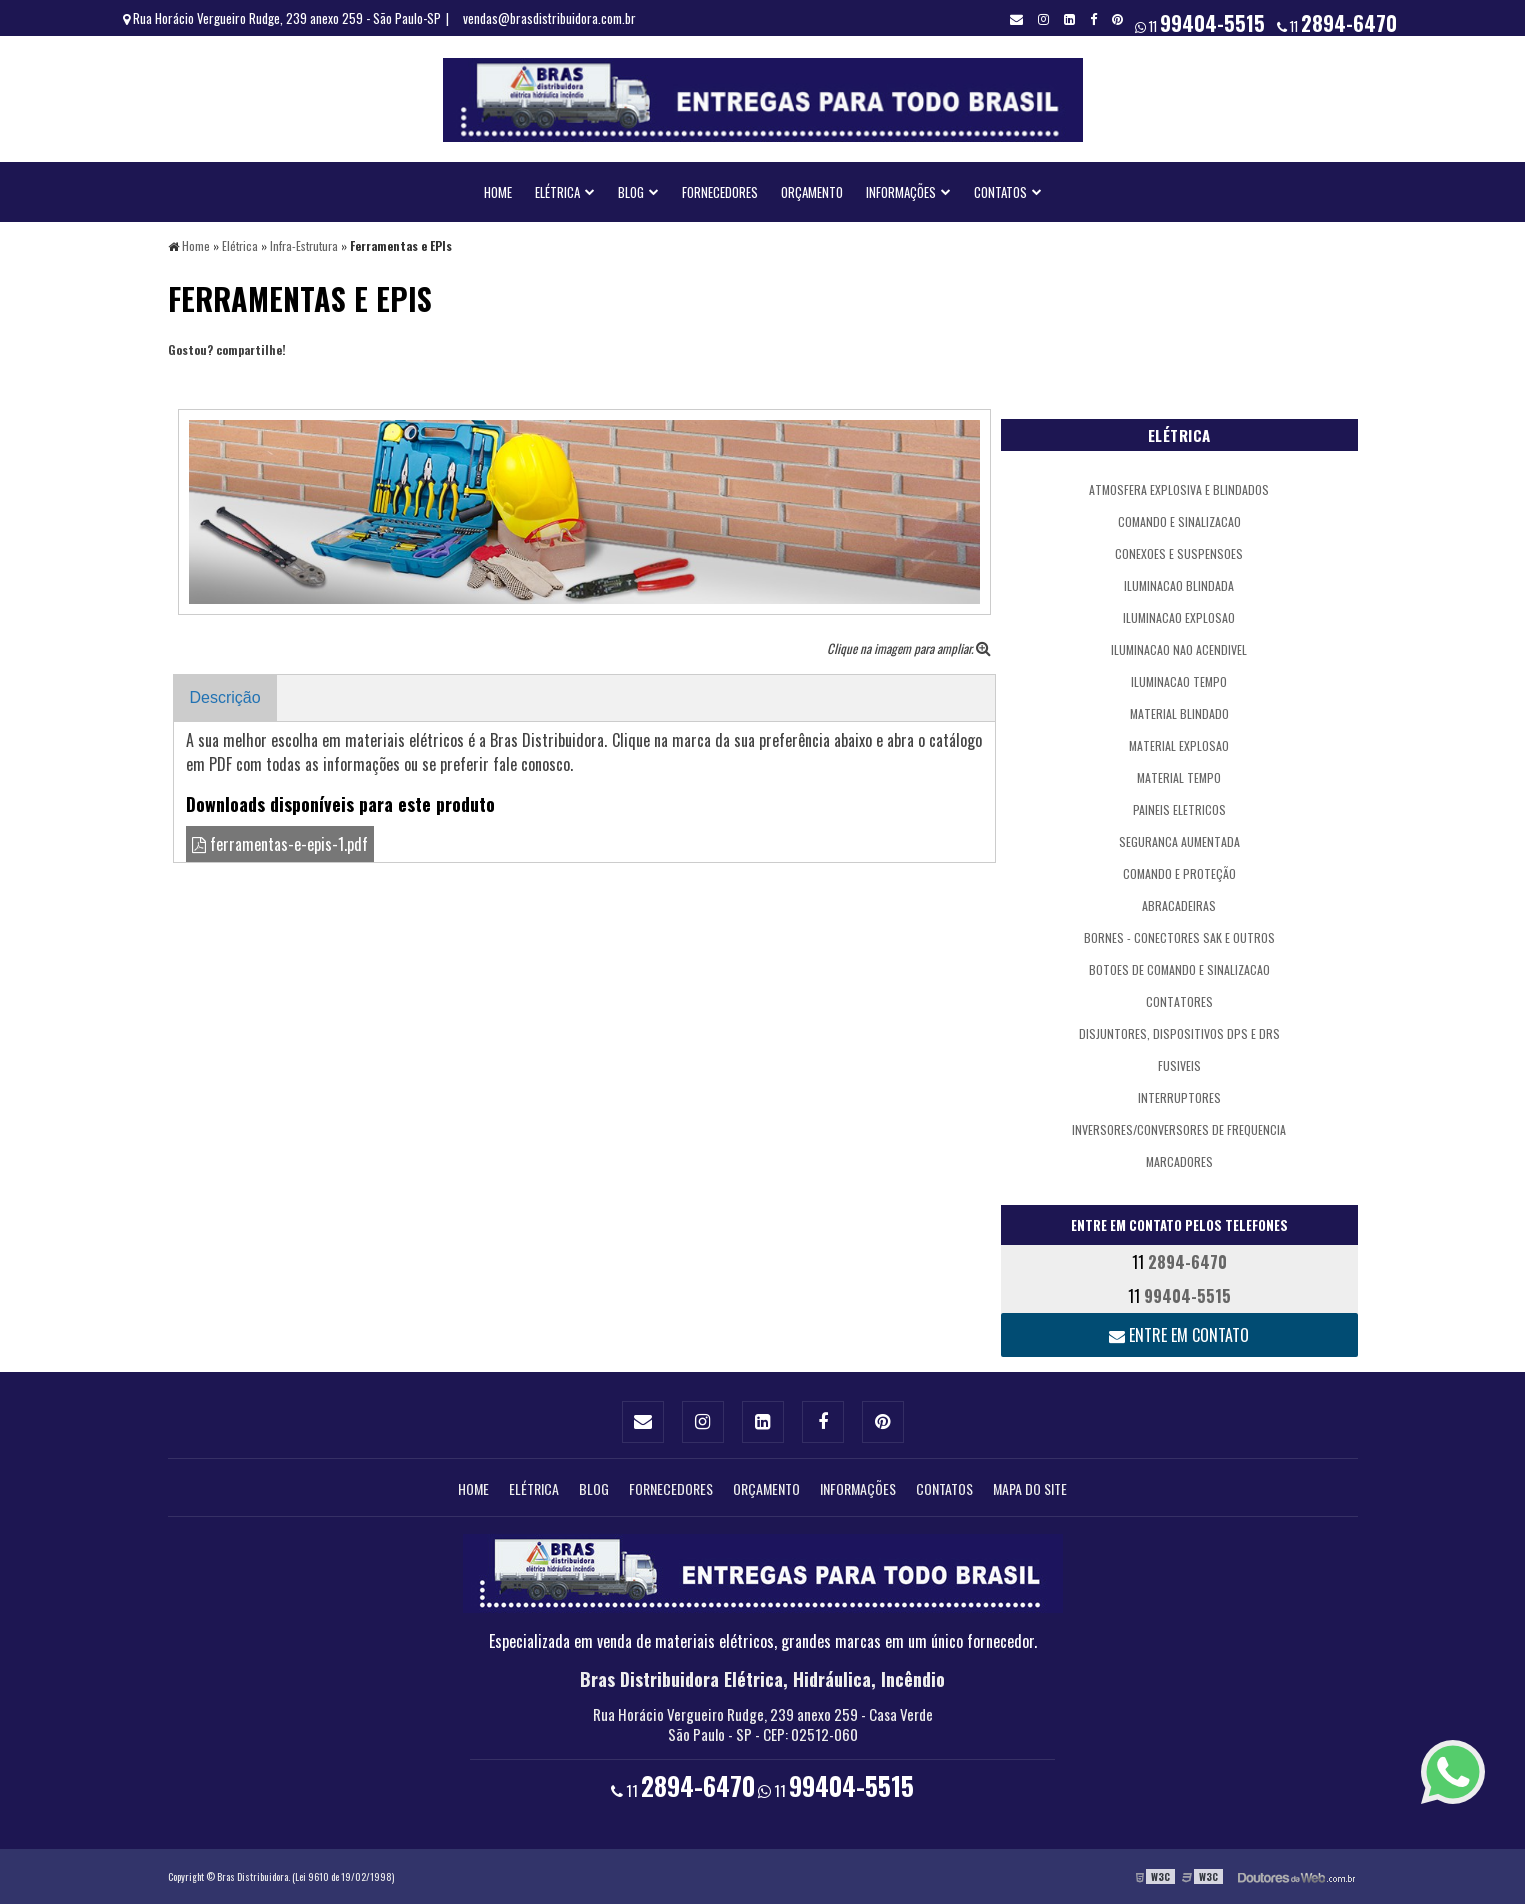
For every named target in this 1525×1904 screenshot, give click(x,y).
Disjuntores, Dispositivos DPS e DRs (1179, 1033)
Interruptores (1179, 1097)
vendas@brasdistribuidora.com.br (549, 18)
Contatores (1179, 1001)
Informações (901, 192)
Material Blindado (1179, 713)
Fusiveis (1179, 1065)
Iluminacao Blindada (1179, 585)
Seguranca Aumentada (1179, 841)
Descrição (225, 697)
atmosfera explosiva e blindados (1179, 489)
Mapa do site (1030, 1488)
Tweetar (195, 379)
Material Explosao (1179, 745)
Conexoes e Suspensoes (1179, 553)
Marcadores (1179, 1161)
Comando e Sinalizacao (1179, 521)
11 (1337, 23)
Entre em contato (1179, 1335)
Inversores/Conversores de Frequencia (1179, 1129)
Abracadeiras (1179, 905)
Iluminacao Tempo (1179, 681)
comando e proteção (1179, 873)
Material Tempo (1179, 777)
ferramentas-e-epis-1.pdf (280, 844)
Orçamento (812, 192)
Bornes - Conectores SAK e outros (1179, 937)
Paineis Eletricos (1179, 809)
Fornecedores (720, 192)
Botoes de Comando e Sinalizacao (1179, 969)
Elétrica (557, 192)
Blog (631, 192)
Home (498, 192)
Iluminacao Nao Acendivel (1179, 649)
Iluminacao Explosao (1179, 617)
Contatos (1000, 192)
